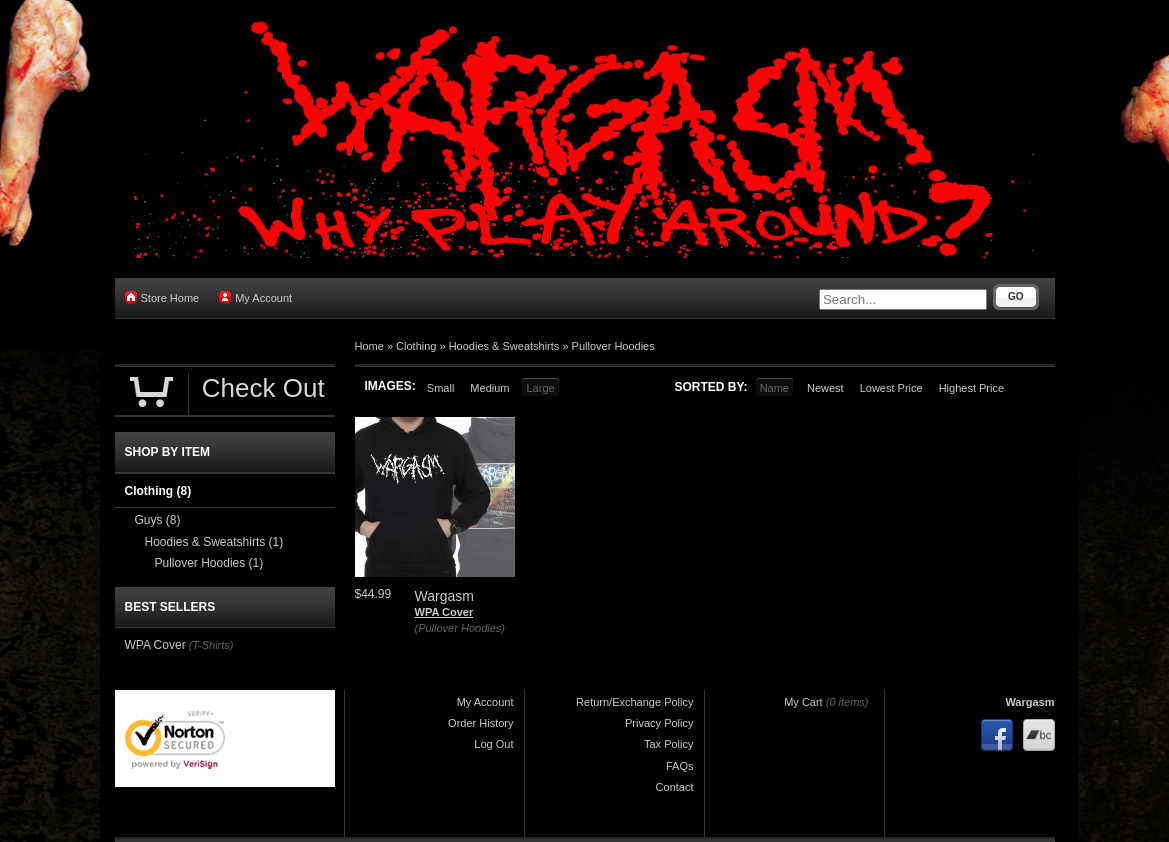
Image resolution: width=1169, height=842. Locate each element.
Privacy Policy (659, 723)
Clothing (416, 346)
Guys (158, 520)
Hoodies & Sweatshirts (504, 346)
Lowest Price (891, 388)
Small (441, 388)
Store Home (162, 297)
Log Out (493, 744)
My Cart (803, 702)
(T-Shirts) (211, 645)
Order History (480, 723)
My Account (255, 297)
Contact (675, 787)
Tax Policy (669, 744)
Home (369, 346)
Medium (489, 388)
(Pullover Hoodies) (460, 628)
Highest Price (971, 388)
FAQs (680, 766)
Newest (825, 388)
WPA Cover (444, 612)
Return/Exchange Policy (634, 702)
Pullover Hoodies (613, 346)
